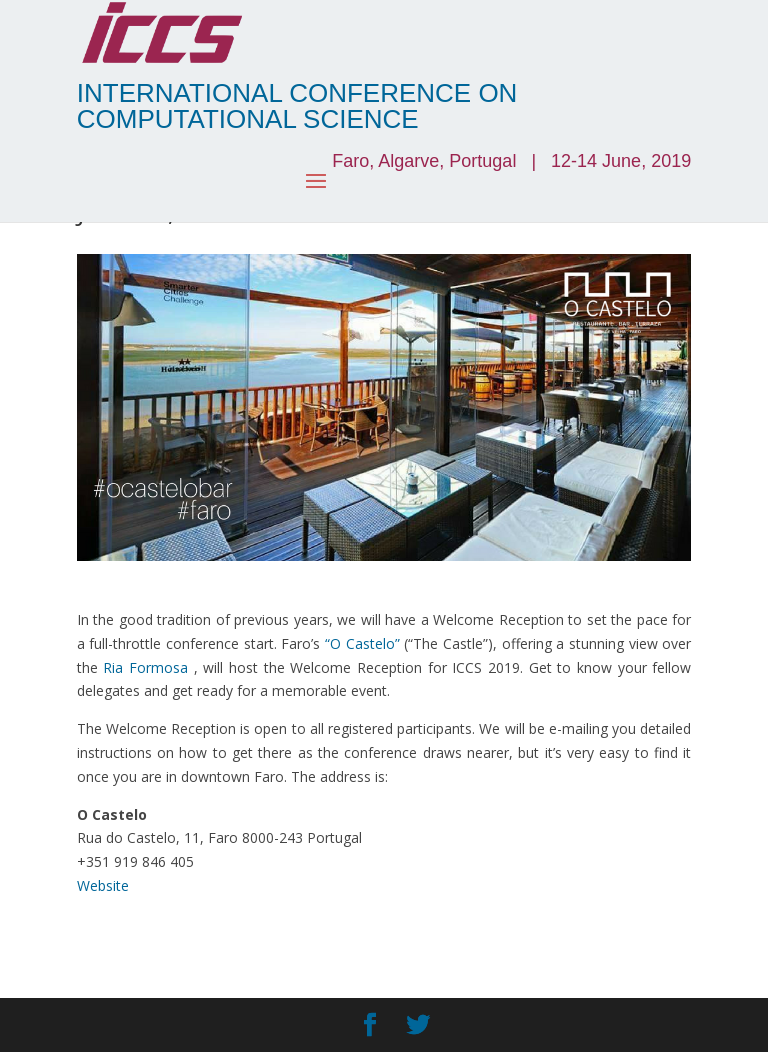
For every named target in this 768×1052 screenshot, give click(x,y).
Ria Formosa (145, 667)
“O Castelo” (362, 643)
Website (103, 885)
